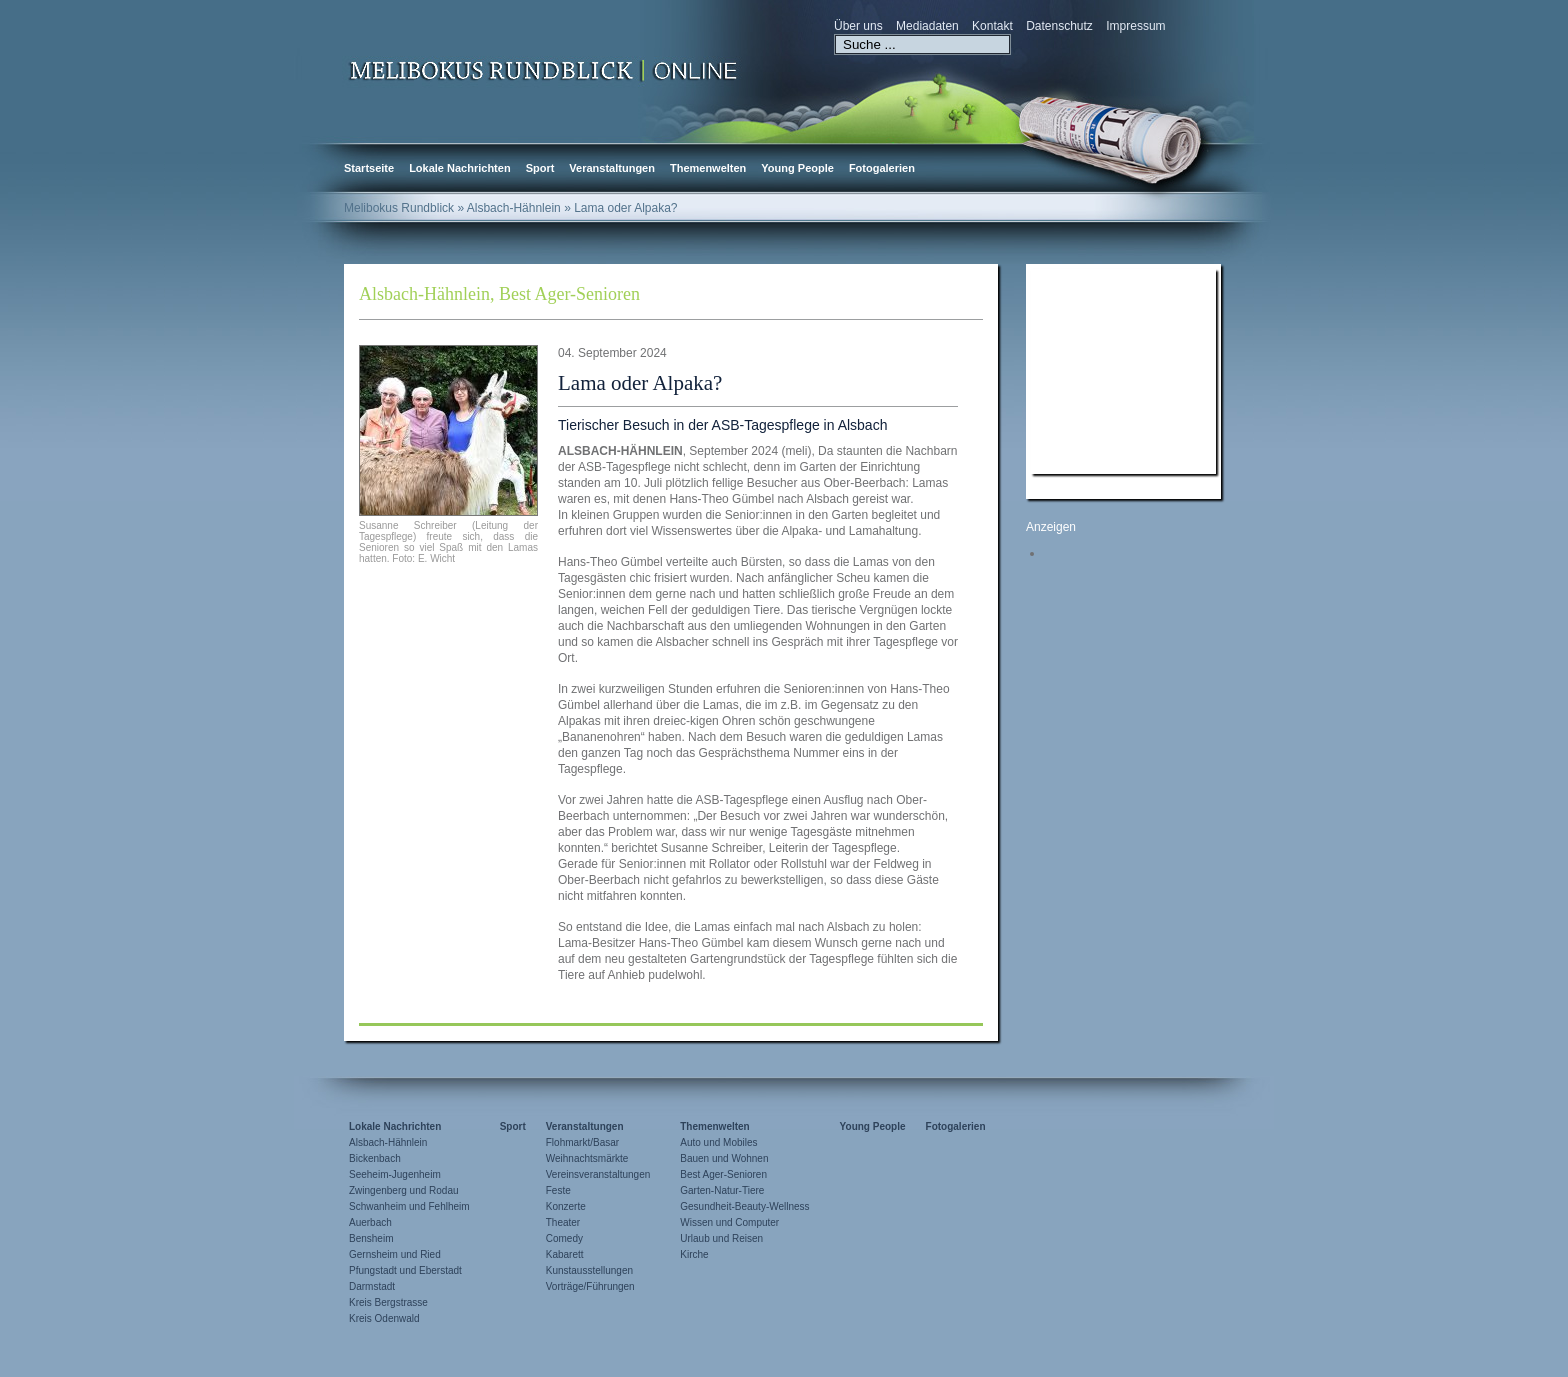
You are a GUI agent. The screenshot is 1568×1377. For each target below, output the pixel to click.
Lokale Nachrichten (459, 168)
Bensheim (371, 1238)
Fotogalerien (882, 168)
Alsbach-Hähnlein (424, 294)
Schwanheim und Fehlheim (409, 1206)
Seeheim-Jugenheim (395, 1174)
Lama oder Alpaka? (640, 383)
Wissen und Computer (729, 1222)
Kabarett (565, 1254)
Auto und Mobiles (718, 1142)
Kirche (694, 1254)
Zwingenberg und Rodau (404, 1190)
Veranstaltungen (612, 168)
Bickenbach (375, 1158)
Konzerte (566, 1206)
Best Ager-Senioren (569, 294)
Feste (558, 1190)
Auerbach (370, 1222)
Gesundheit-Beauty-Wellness (744, 1206)
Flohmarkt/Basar (582, 1142)
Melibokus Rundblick (399, 208)
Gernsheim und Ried (395, 1254)
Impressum (1135, 26)
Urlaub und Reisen (721, 1238)
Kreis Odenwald (384, 1318)
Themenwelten (708, 168)
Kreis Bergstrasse (388, 1302)
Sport (540, 168)
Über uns (858, 26)
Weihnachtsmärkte (587, 1158)
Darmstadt (372, 1286)
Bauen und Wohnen (724, 1158)
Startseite (369, 168)
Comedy (564, 1238)
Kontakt (992, 26)
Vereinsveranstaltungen (598, 1174)
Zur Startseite (544, 69)
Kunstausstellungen (589, 1270)
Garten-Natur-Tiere (722, 1190)
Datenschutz (1059, 26)
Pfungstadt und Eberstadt (405, 1270)
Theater (563, 1222)
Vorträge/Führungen (590, 1286)
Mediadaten (927, 26)
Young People (797, 168)
